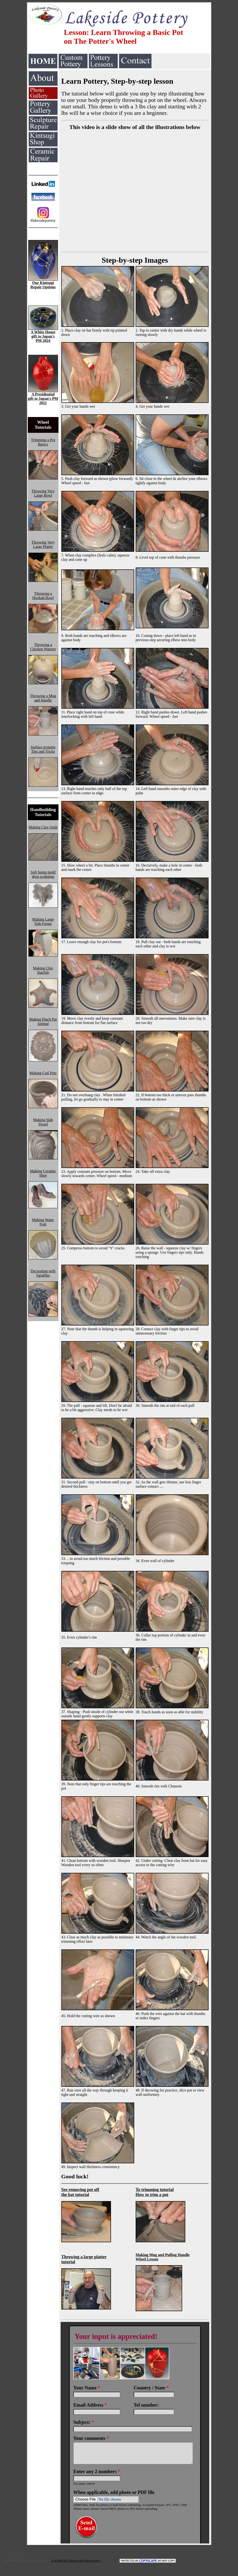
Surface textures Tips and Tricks (43, 749)
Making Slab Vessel (43, 1122)
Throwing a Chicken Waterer (43, 647)
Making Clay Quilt (43, 827)
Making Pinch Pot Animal (43, 1021)
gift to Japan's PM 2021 (43, 400)
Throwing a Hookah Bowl (43, 595)
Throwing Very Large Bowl (43, 493)
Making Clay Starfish (43, 970)
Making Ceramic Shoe (43, 1173)
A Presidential (42, 394)
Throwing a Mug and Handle (43, 698)
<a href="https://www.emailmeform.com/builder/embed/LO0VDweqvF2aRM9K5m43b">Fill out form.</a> (135, 2432)
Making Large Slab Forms (43, 921)
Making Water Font (43, 1222)
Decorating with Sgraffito (43, 1273)
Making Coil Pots (43, 1073)
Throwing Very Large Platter (43, 544)
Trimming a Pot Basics (43, 442)
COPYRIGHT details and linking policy (75, 2560)
